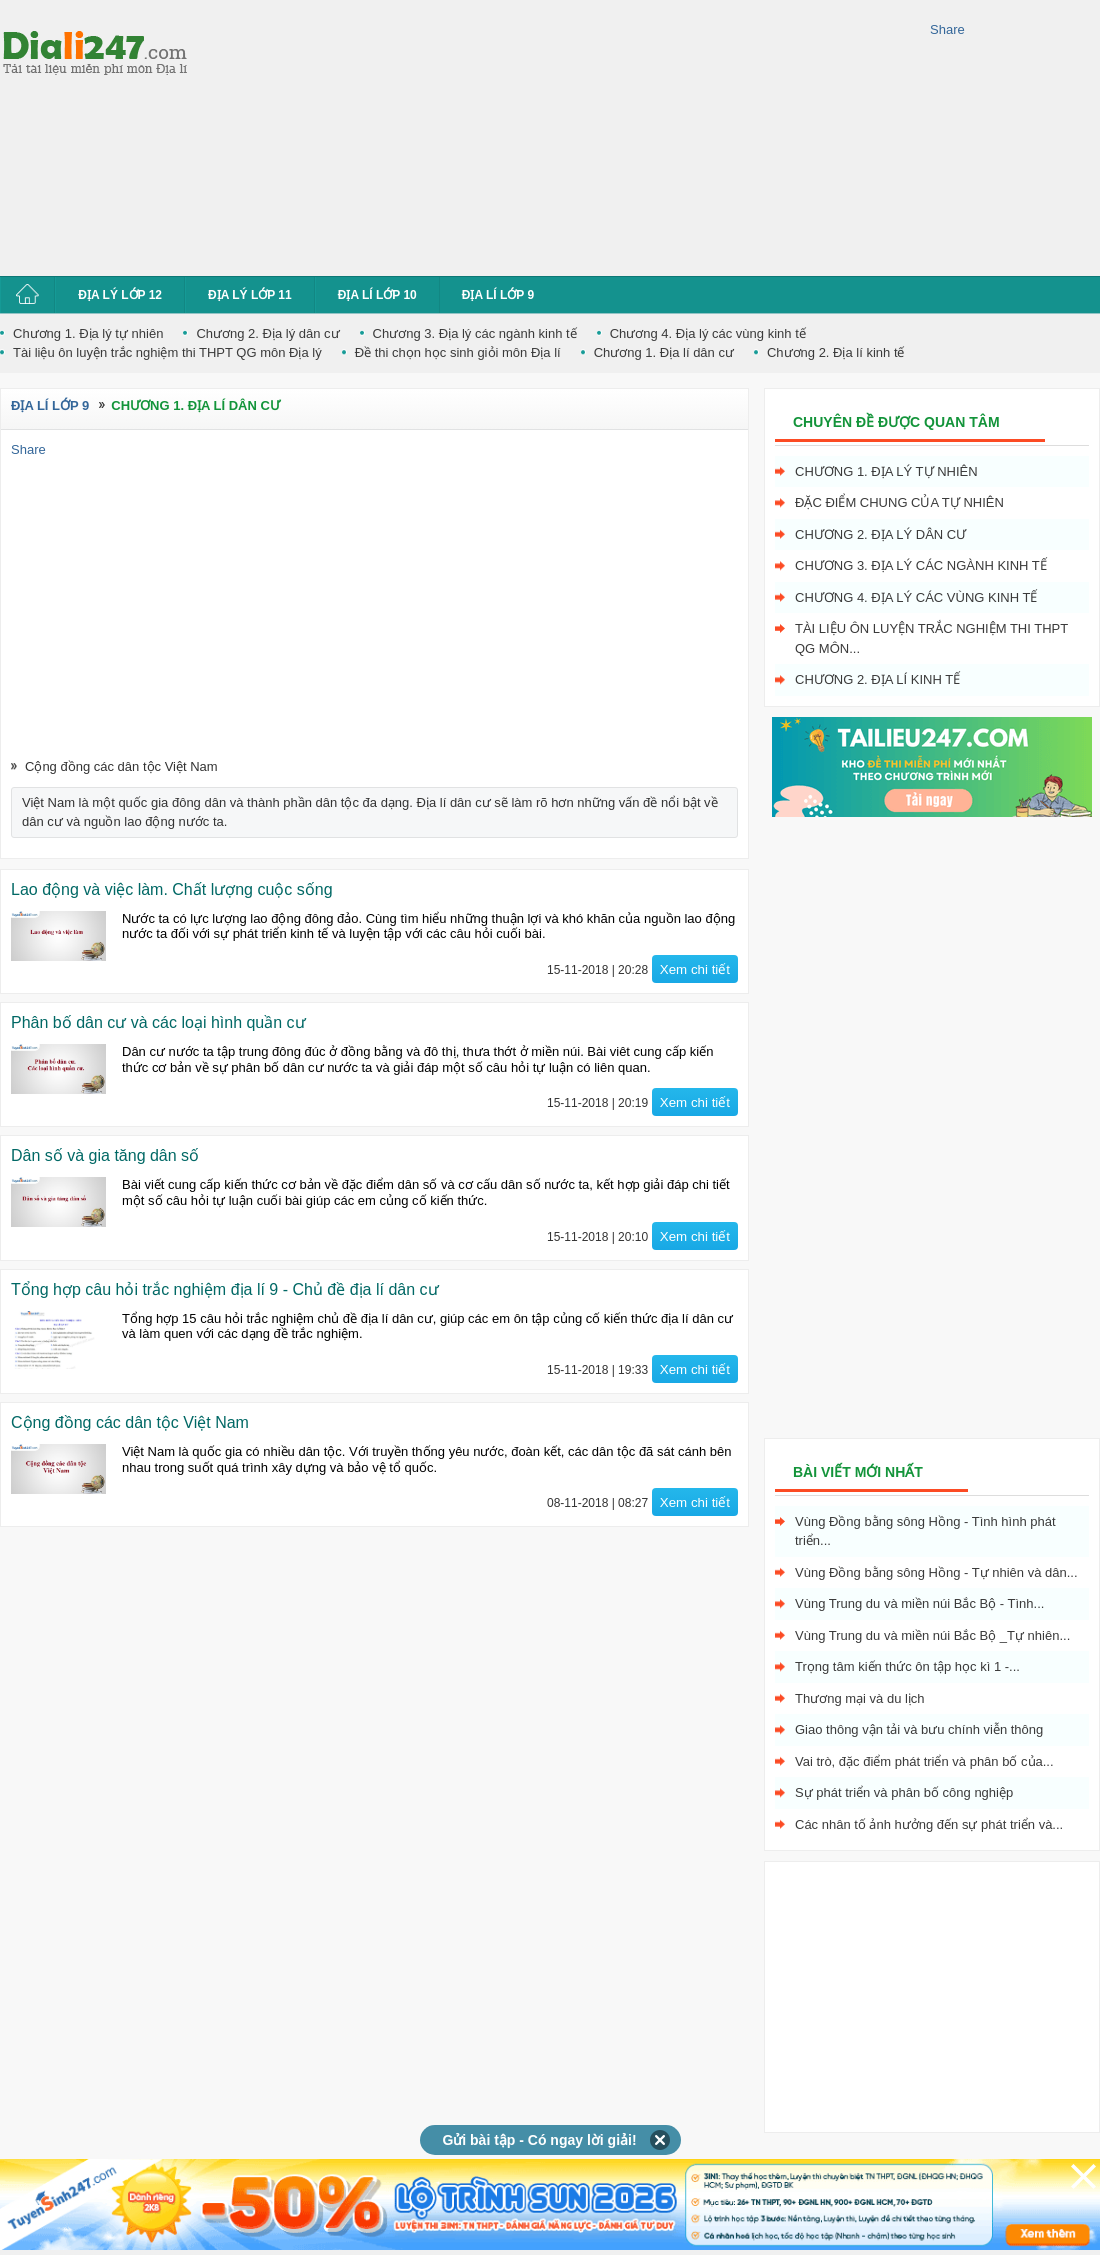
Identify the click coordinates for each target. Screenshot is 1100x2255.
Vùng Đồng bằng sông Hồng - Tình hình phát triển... (925, 1531)
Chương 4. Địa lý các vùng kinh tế (708, 333)
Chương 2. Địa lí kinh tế (836, 352)
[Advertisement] (358, 135)
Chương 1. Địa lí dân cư (664, 352)
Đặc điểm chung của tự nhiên (899, 502)
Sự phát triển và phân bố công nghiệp (904, 1792)
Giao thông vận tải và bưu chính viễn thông (919, 1729)
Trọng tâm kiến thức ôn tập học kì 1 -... (907, 1666)
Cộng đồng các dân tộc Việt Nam (121, 766)
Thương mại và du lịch (860, 1698)
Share (947, 29)
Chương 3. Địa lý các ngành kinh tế (475, 333)
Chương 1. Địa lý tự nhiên (88, 333)
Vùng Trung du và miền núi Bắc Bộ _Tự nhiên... (932, 1635)
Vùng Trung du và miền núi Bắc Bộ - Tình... (919, 1603)
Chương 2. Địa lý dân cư (267, 333)
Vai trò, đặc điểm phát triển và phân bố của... (924, 1761)
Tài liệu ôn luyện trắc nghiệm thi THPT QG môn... (931, 638)
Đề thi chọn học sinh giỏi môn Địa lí (458, 352)
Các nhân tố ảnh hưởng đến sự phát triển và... (929, 1824)
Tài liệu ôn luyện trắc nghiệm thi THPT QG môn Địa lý (167, 352)
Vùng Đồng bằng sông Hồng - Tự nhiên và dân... (936, 1572)
